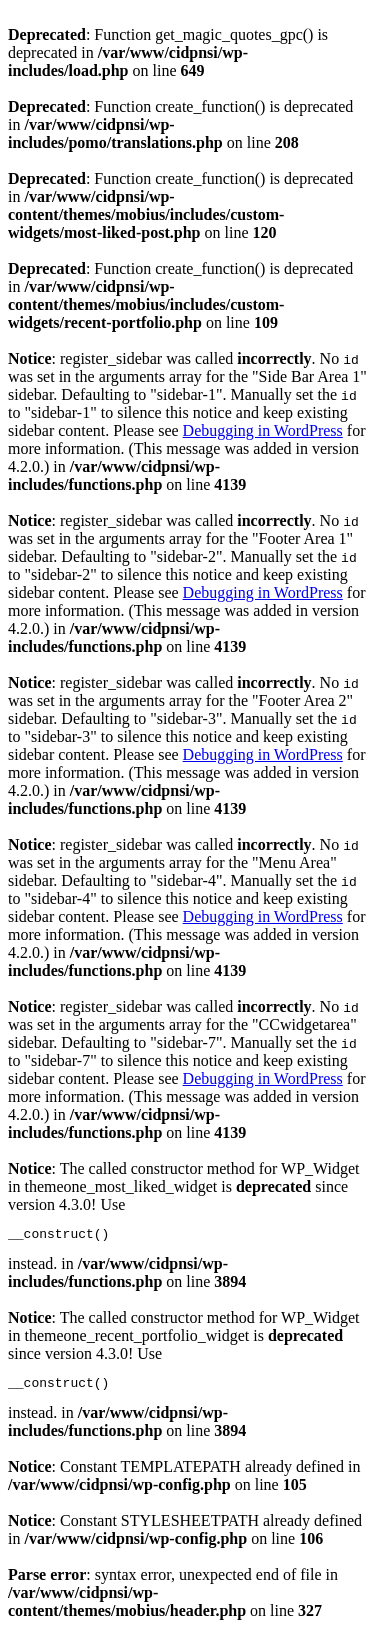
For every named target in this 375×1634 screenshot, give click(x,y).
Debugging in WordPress (263, 430)
